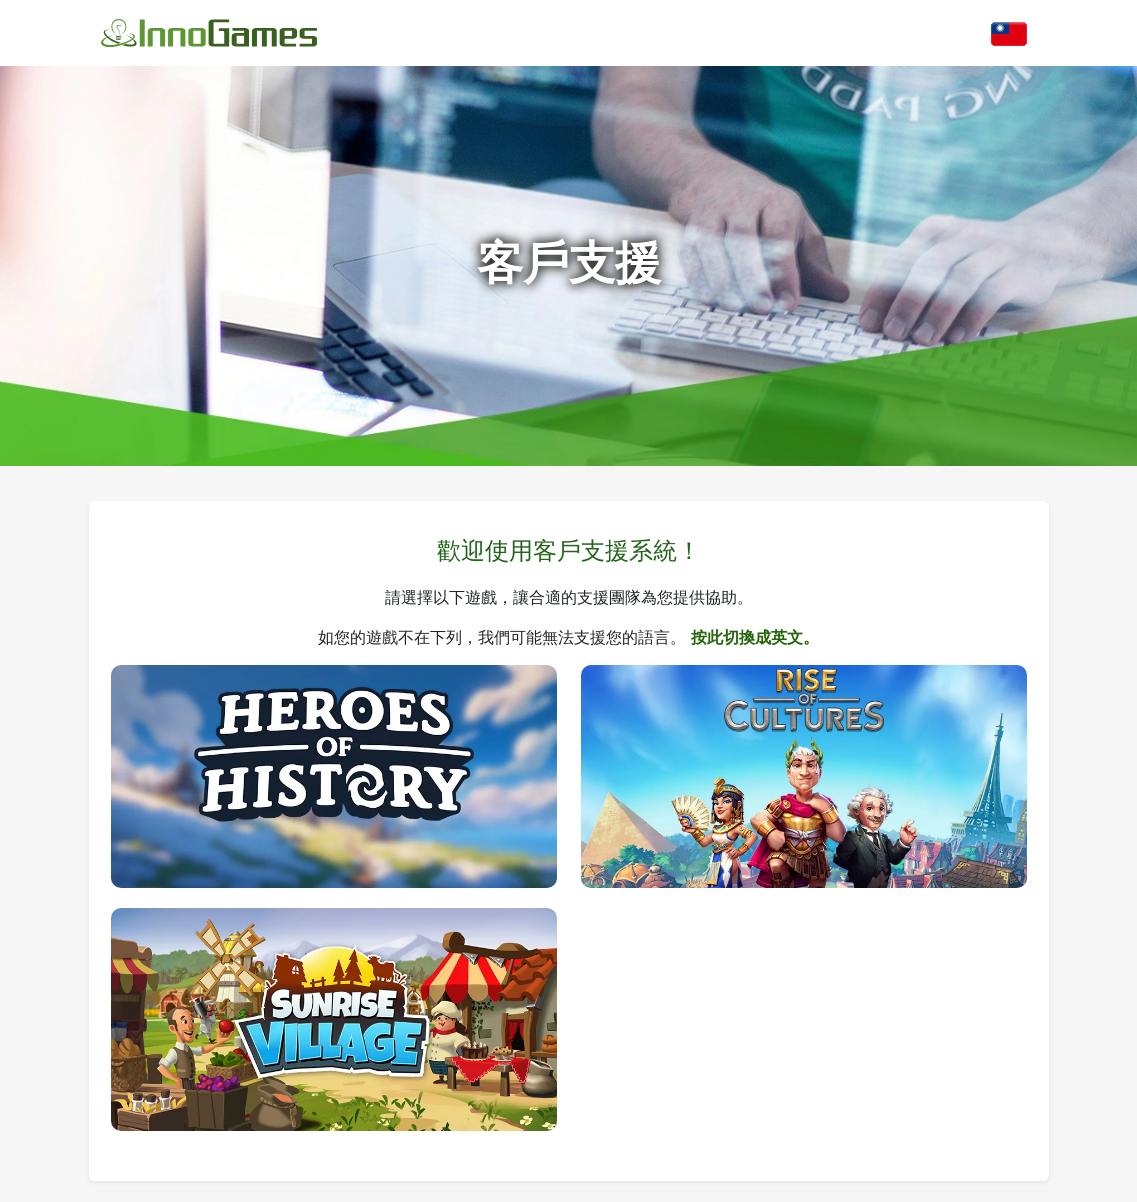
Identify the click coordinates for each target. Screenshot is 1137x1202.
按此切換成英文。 (755, 637)
